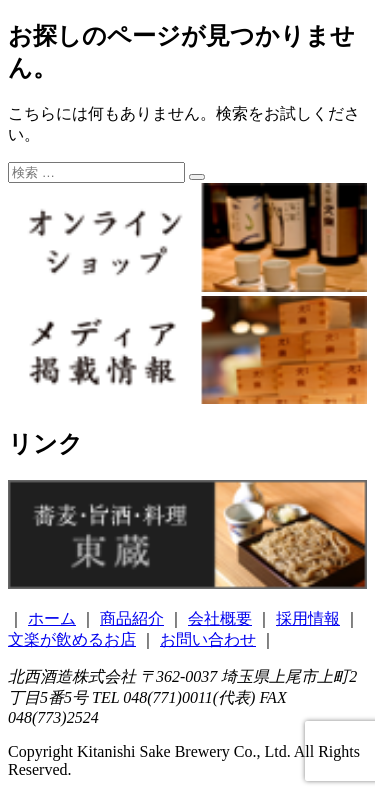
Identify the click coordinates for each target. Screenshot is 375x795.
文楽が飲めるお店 (72, 639)
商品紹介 (132, 618)
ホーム (52, 618)
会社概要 (220, 618)
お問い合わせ (208, 639)
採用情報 (308, 618)
